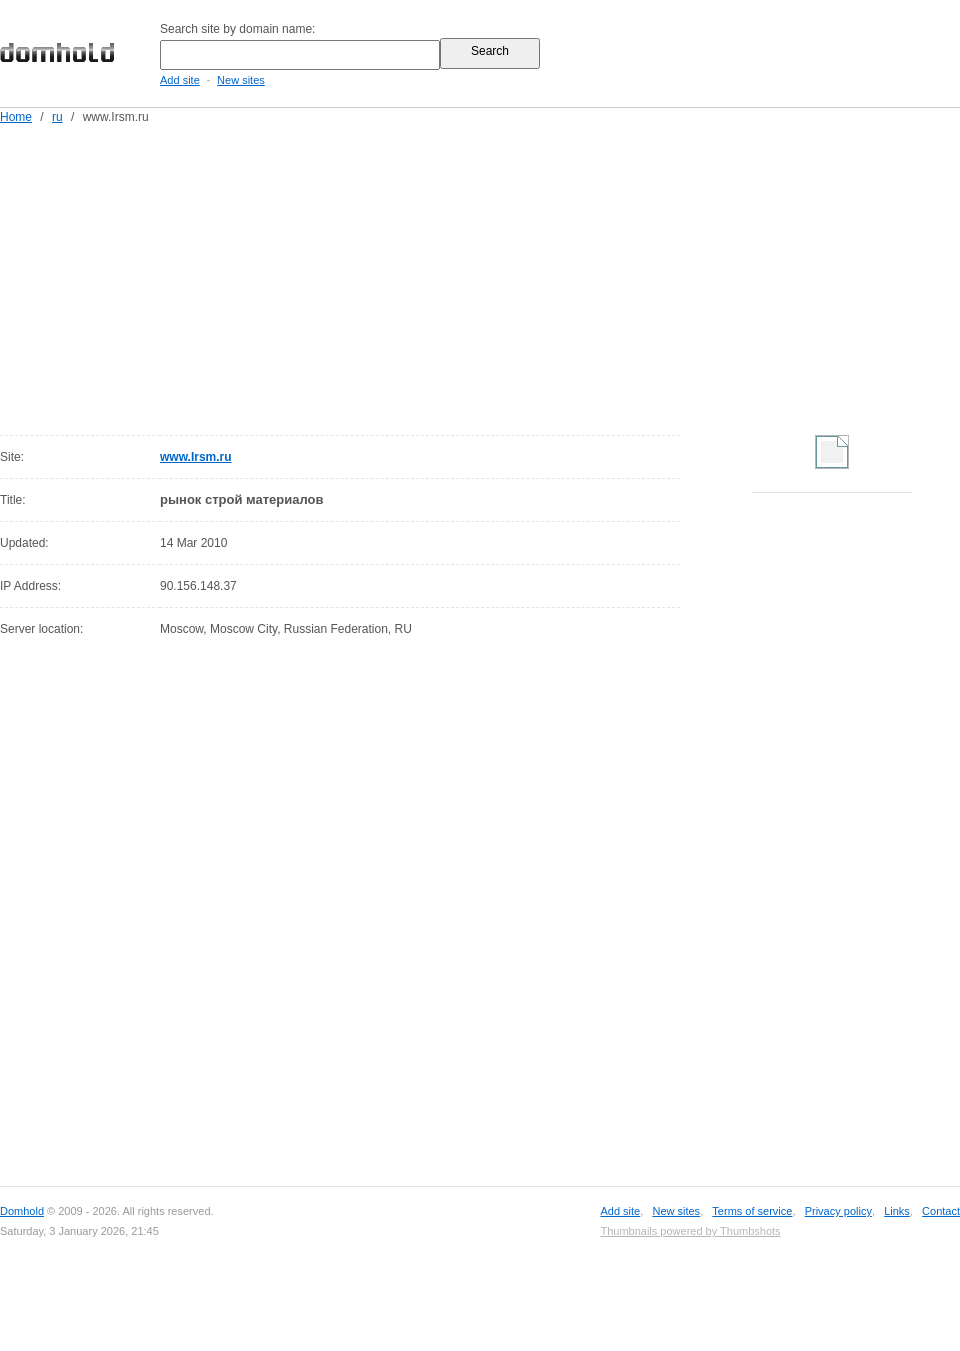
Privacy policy (838, 1211)
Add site (180, 80)
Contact (941, 1211)
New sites (241, 80)
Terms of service (752, 1211)
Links (897, 1211)
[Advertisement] (470, 276)
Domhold (22, 1211)
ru (57, 117)
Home (16, 117)
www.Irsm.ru (196, 457)
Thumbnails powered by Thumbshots (690, 1231)
